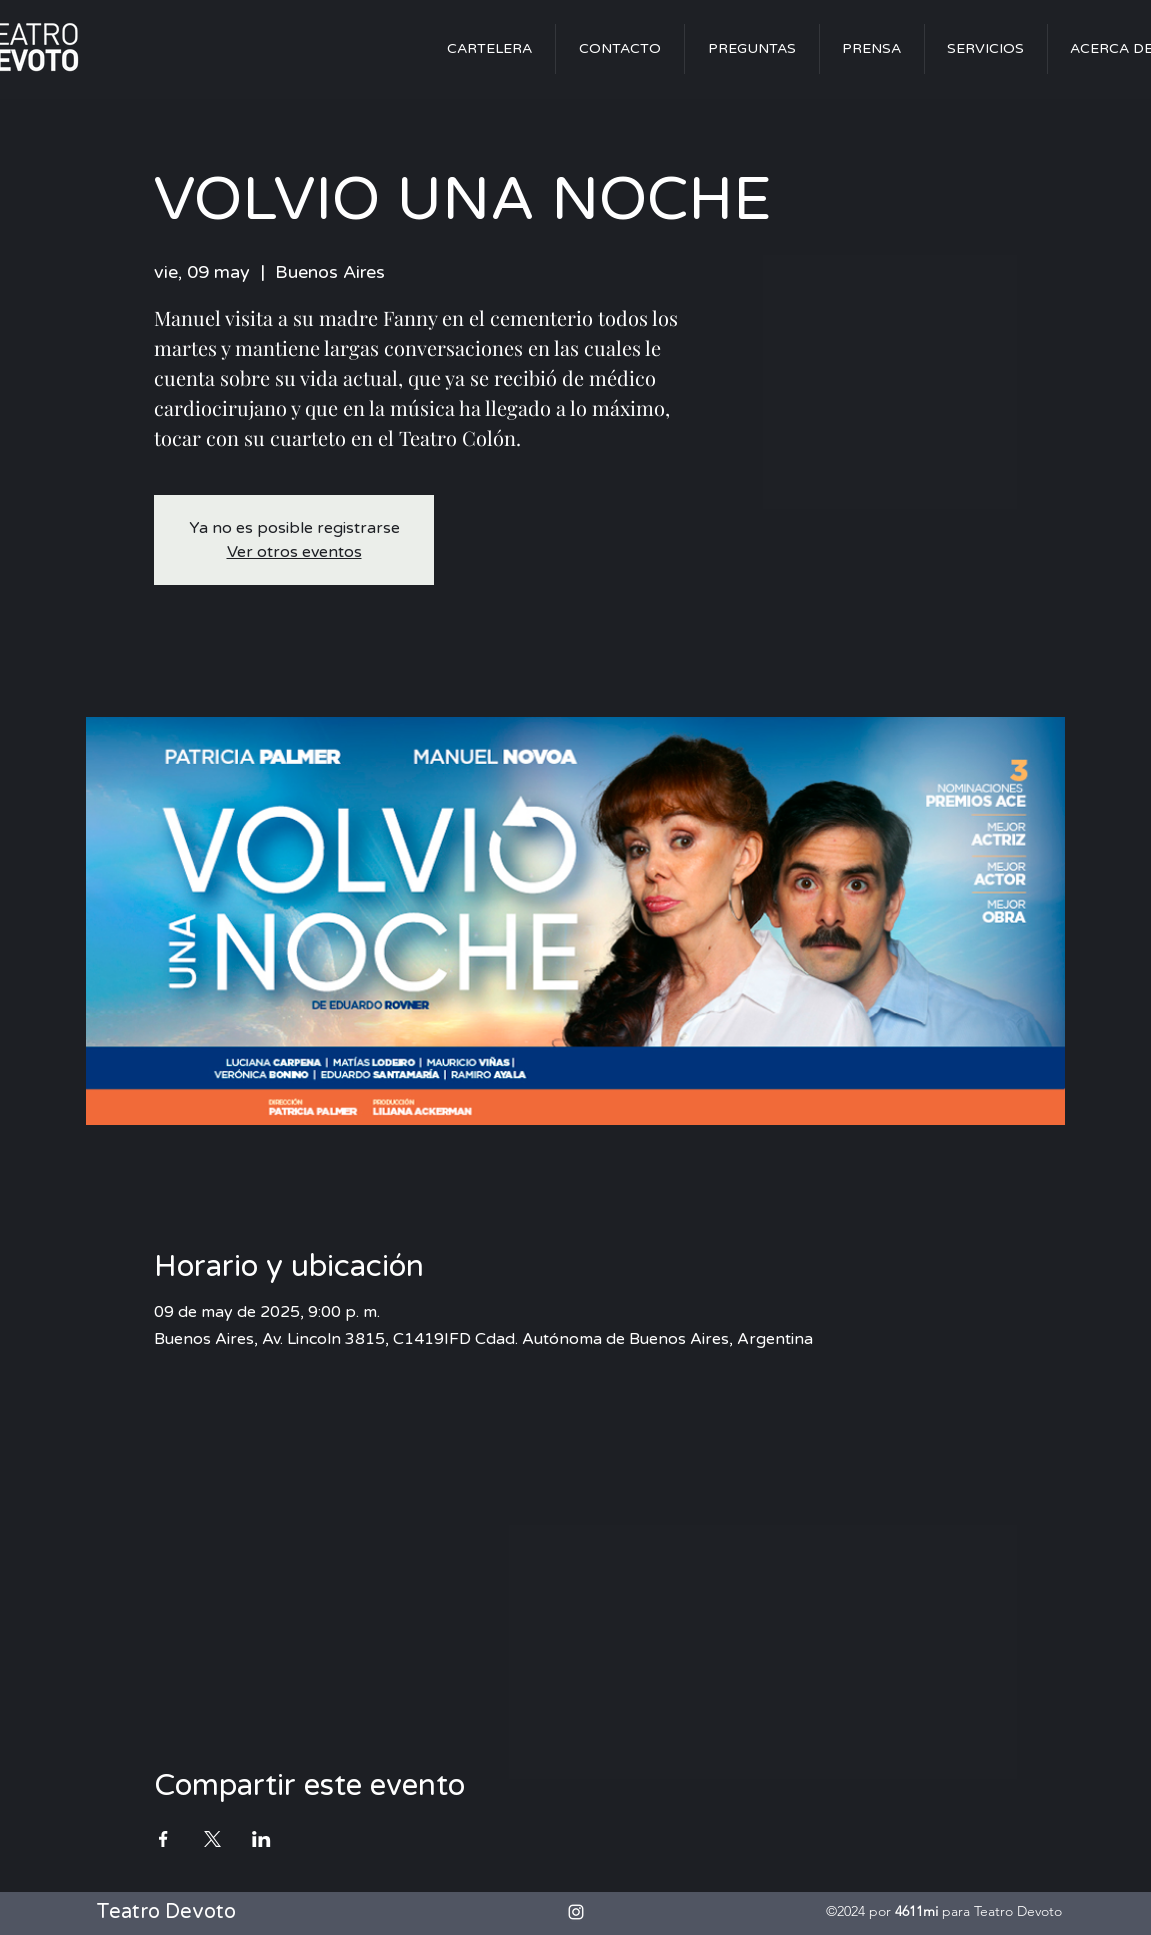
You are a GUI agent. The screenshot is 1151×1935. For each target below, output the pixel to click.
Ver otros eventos (294, 552)
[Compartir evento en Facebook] (163, 1839)
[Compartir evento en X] (212, 1839)
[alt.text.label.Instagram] (576, 1912)
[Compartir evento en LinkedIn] (261, 1839)
